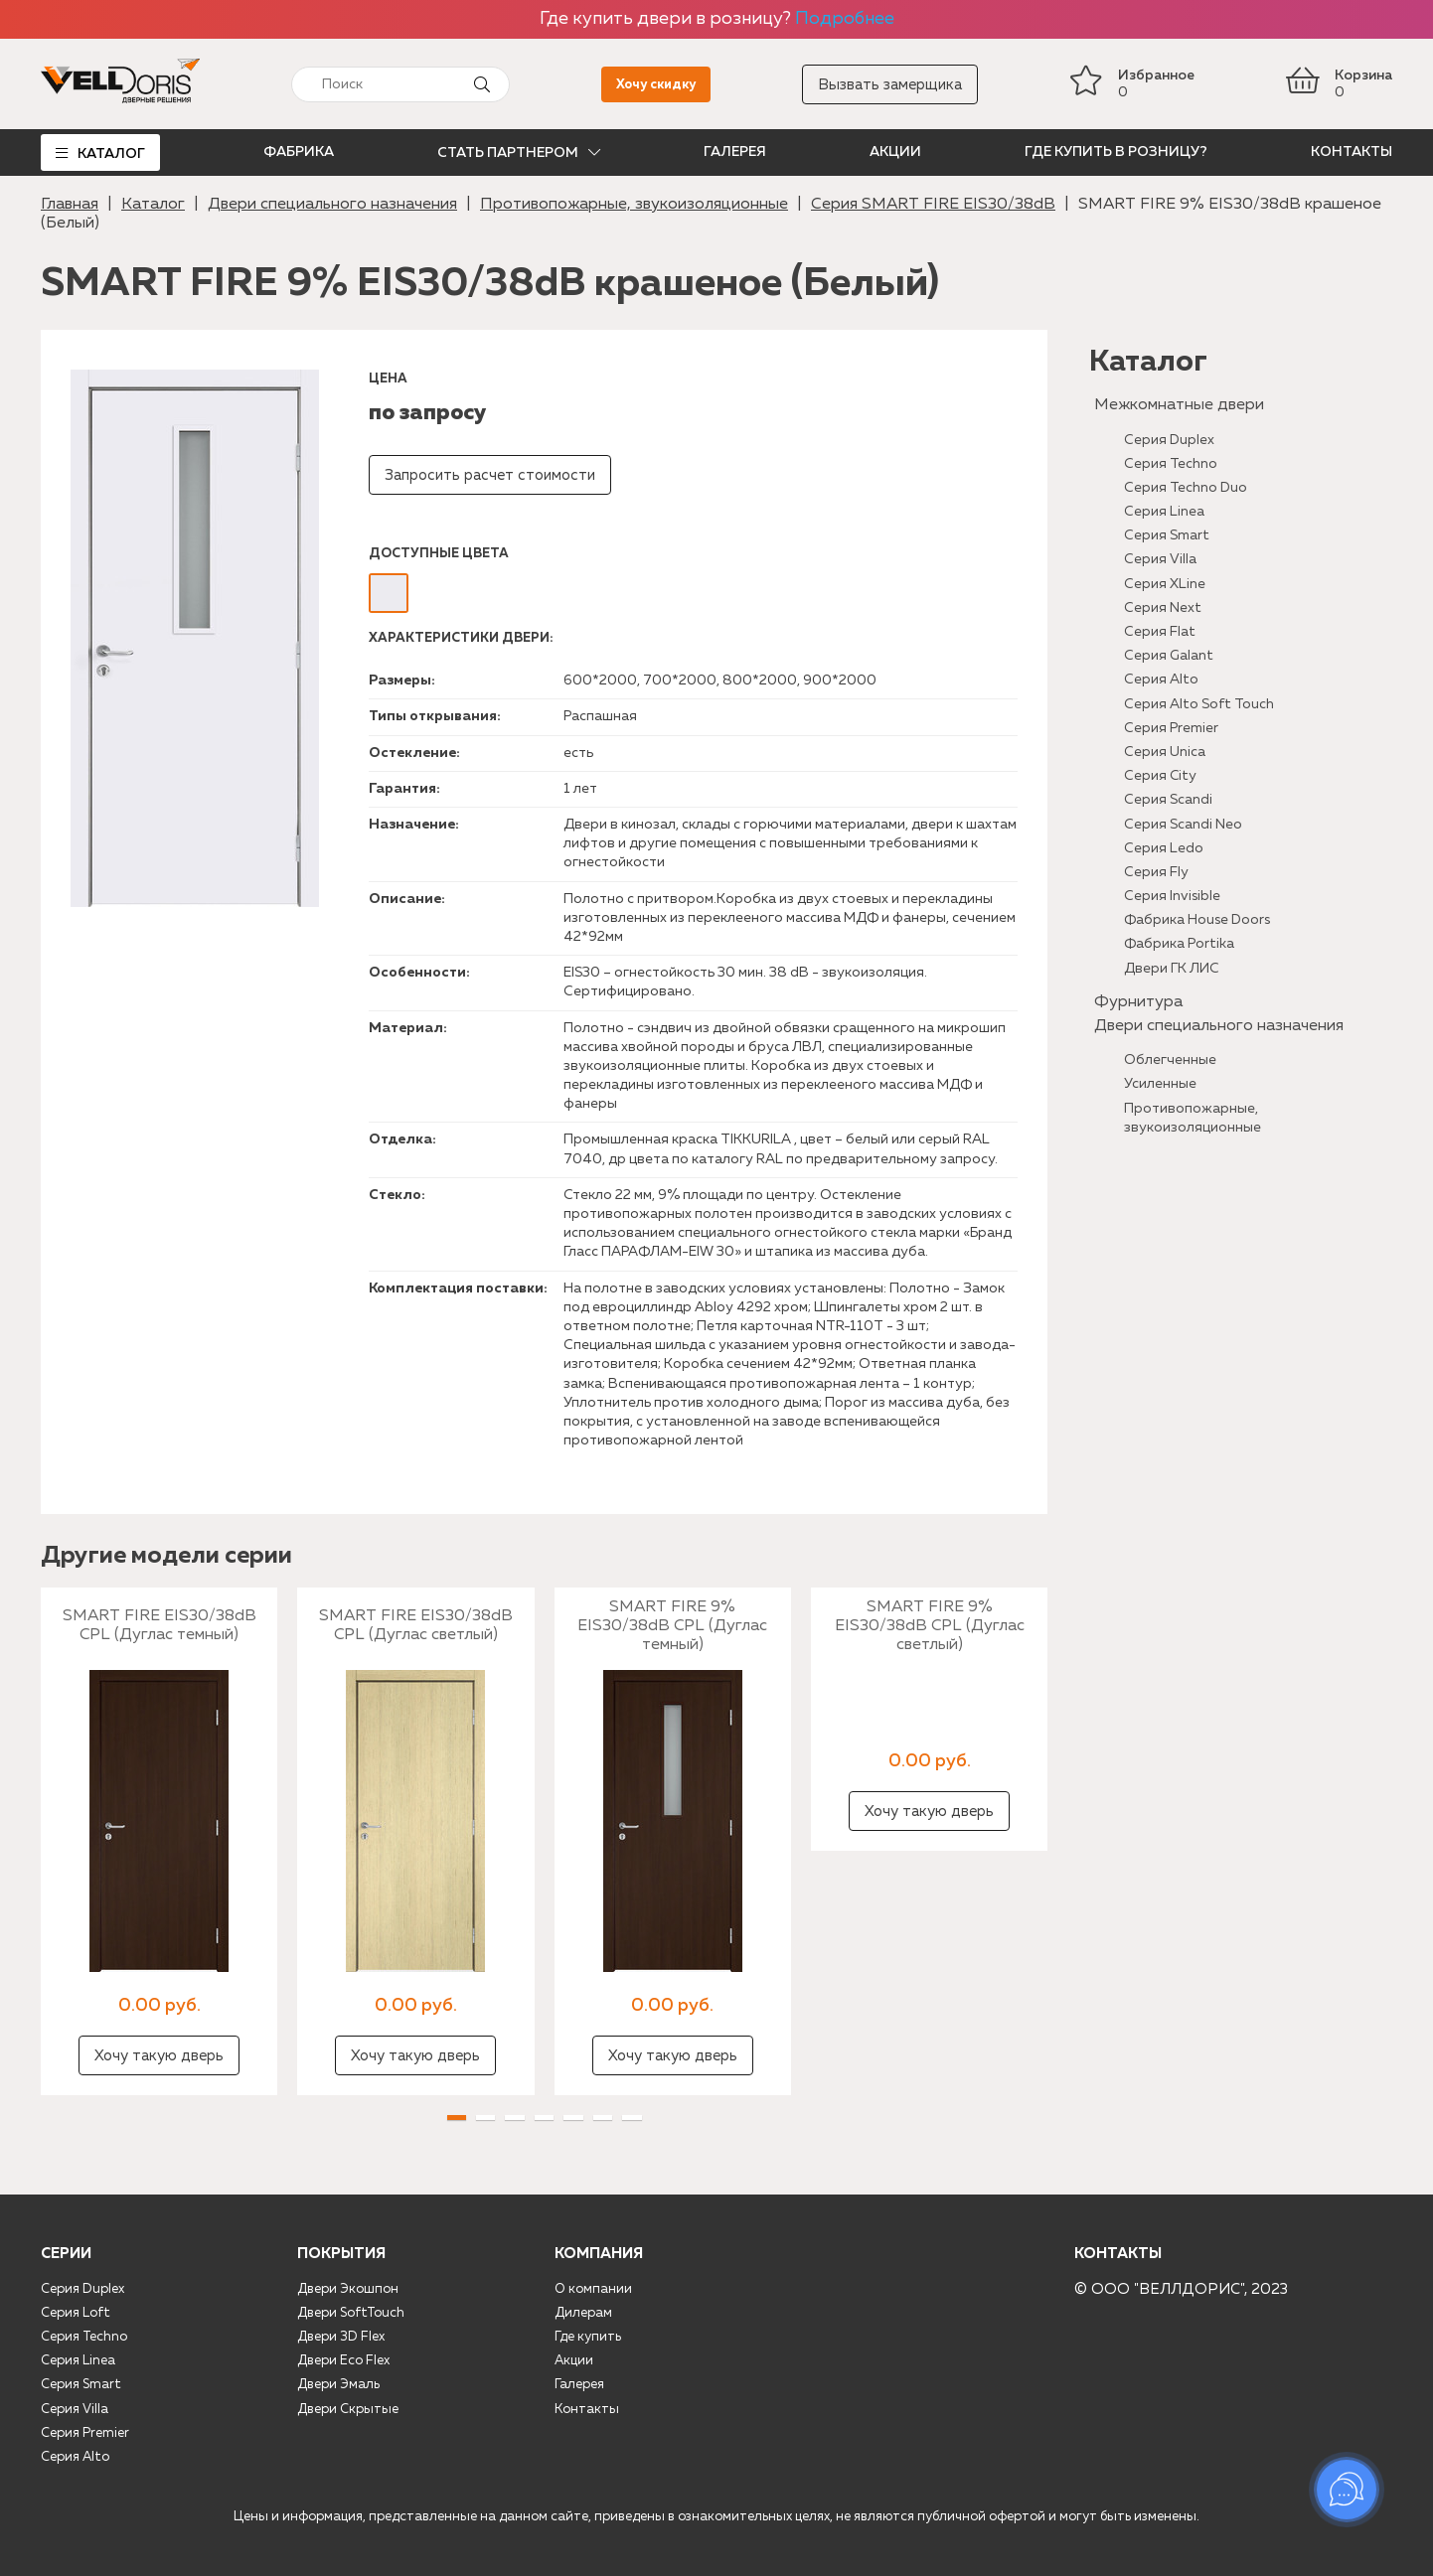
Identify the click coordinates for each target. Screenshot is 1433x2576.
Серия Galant (1168, 656)
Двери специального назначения (332, 205)
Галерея (735, 152)
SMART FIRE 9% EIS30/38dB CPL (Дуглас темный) (672, 1626)
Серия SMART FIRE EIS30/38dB (933, 205)
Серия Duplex (1169, 440)
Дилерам (583, 2313)
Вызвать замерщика (890, 84)
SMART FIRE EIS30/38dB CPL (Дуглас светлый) (416, 1625)
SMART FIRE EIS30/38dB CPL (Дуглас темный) (159, 1625)
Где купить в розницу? (1116, 152)
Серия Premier (1171, 728)
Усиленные (1160, 1084)
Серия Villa (1160, 559)
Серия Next (1162, 608)
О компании (593, 2289)
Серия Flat (1159, 632)
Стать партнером (507, 153)
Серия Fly (1156, 872)
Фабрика (298, 152)
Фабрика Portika (1179, 944)
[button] (456, 2117)
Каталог (111, 154)
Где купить (588, 2337)
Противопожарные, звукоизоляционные (634, 205)
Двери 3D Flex (341, 2337)
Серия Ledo (1163, 848)
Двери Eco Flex (343, 2360)
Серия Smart (1166, 535)
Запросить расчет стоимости (490, 475)
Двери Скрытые (347, 2409)
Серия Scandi (1168, 800)
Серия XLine (1164, 584)
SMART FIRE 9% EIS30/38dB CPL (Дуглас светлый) (930, 1626)
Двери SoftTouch (350, 2313)
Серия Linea (1164, 512)
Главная (69, 205)
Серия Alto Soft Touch (1199, 704)
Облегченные (1170, 1060)
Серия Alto (1161, 679)
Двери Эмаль (338, 2384)
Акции (895, 152)
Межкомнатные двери (1179, 405)
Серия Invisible (1172, 896)
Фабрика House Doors (1197, 920)
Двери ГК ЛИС (1171, 969)
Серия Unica (1164, 752)
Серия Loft (75, 2313)
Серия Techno (1170, 464)
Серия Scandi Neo (1183, 825)
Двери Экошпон (347, 2289)
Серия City (1160, 776)
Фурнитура (1138, 1002)
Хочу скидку (656, 84)
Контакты (1351, 152)
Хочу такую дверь (159, 2055)
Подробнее (844, 19)
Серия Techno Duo (1185, 488)
